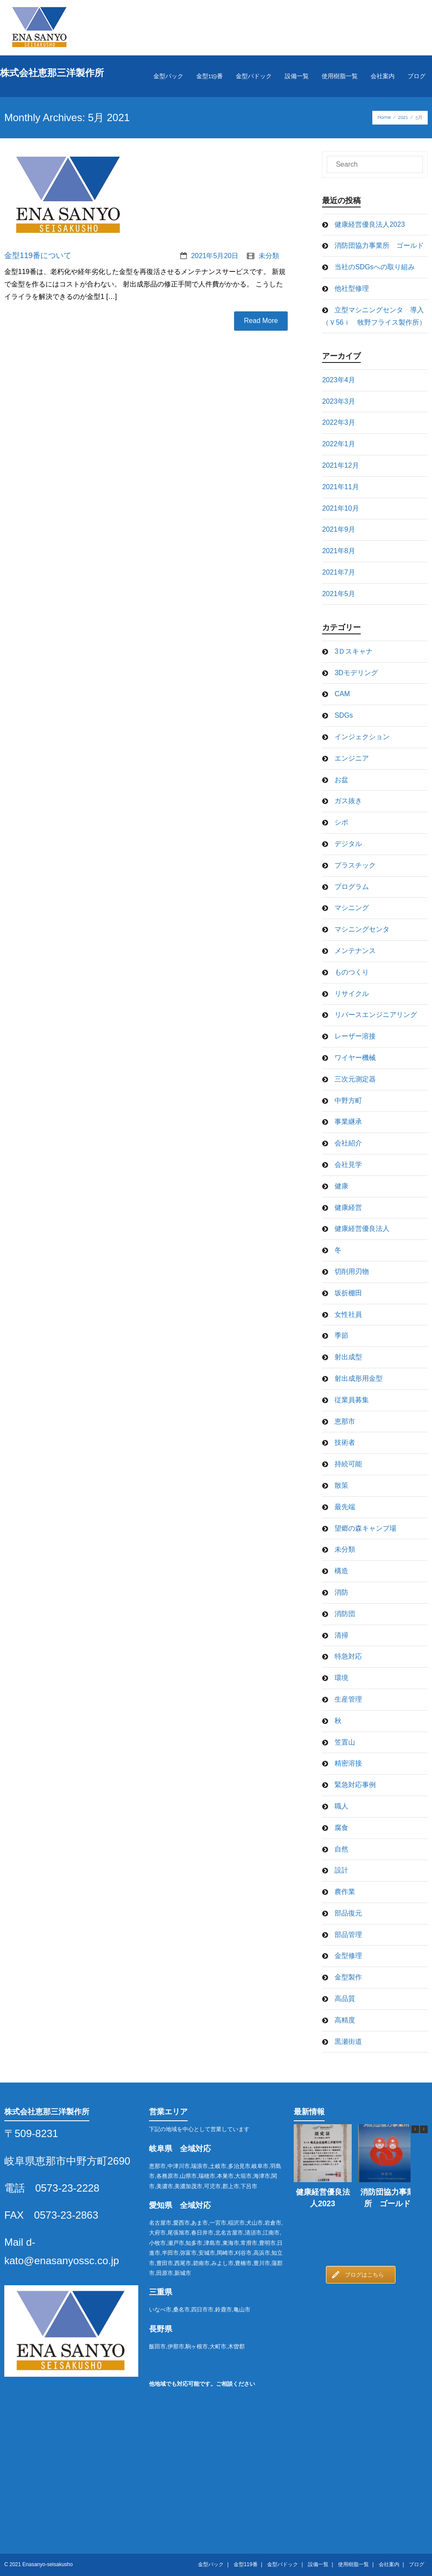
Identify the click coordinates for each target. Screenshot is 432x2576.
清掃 (341, 1635)
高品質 (345, 1998)
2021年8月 (338, 550)
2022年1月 (338, 444)
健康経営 (348, 1207)
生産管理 (348, 1699)
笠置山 (345, 1742)
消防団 (345, 1613)
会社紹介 (348, 1143)
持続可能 (348, 1464)
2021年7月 (338, 572)
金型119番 (246, 2564)
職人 (341, 1806)
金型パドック (282, 2564)
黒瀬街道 (348, 2041)
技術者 (345, 1442)
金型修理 (348, 1955)
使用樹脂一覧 (353, 2564)
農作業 (345, 1891)
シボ (341, 822)
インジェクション (362, 736)
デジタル (348, 843)
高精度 (345, 2020)
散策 (341, 1485)
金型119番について (37, 255)
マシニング (352, 907)
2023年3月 (338, 401)
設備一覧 (318, 2564)
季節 (341, 1335)
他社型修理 (352, 288)
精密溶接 (348, 1763)
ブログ (416, 2564)
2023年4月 (338, 380)
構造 (341, 1570)
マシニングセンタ (362, 929)
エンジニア (352, 758)
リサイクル (352, 993)
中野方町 (348, 1100)
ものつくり (352, 972)
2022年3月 (338, 422)
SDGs (344, 715)
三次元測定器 (355, 1079)
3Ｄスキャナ (354, 651)
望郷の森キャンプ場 (365, 1528)
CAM (342, 693)
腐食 (341, 1827)
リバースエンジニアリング (376, 1014)
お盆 (341, 779)
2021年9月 (338, 529)
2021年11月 (340, 486)
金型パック (211, 2564)
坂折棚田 (348, 1293)
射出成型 (348, 1357)
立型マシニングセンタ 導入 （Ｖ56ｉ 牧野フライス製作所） (375, 316)
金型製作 (348, 1977)
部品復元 (348, 1913)
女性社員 (348, 1314)
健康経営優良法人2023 (370, 224)
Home (384, 117)
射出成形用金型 (359, 1378)
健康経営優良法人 (362, 1228)
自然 (341, 1849)
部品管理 (348, 1934)
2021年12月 (340, 465)
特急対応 (348, 1656)
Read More (261, 320)
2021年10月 (340, 508)
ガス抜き (348, 800)
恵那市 (345, 1421)
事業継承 (348, 1121)
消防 (341, 1592)
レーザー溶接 (355, 1036)
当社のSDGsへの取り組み (375, 267)
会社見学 (348, 1164)
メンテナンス (355, 950)
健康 (341, 1186)
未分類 (269, 255)
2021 (403, 117)
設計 (341, 1870)
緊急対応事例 (355, 1784)
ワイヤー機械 (355, 1057)
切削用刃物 (352, 1271)
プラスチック (355, 865)
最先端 (345, 1506)
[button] (424, 2129)
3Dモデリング (356, 672)
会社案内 (389, 2564)
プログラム (352, 886)
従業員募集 (352, 1400)
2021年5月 (338, 593)
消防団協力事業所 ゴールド (379, 245)
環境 (341, 1677)
